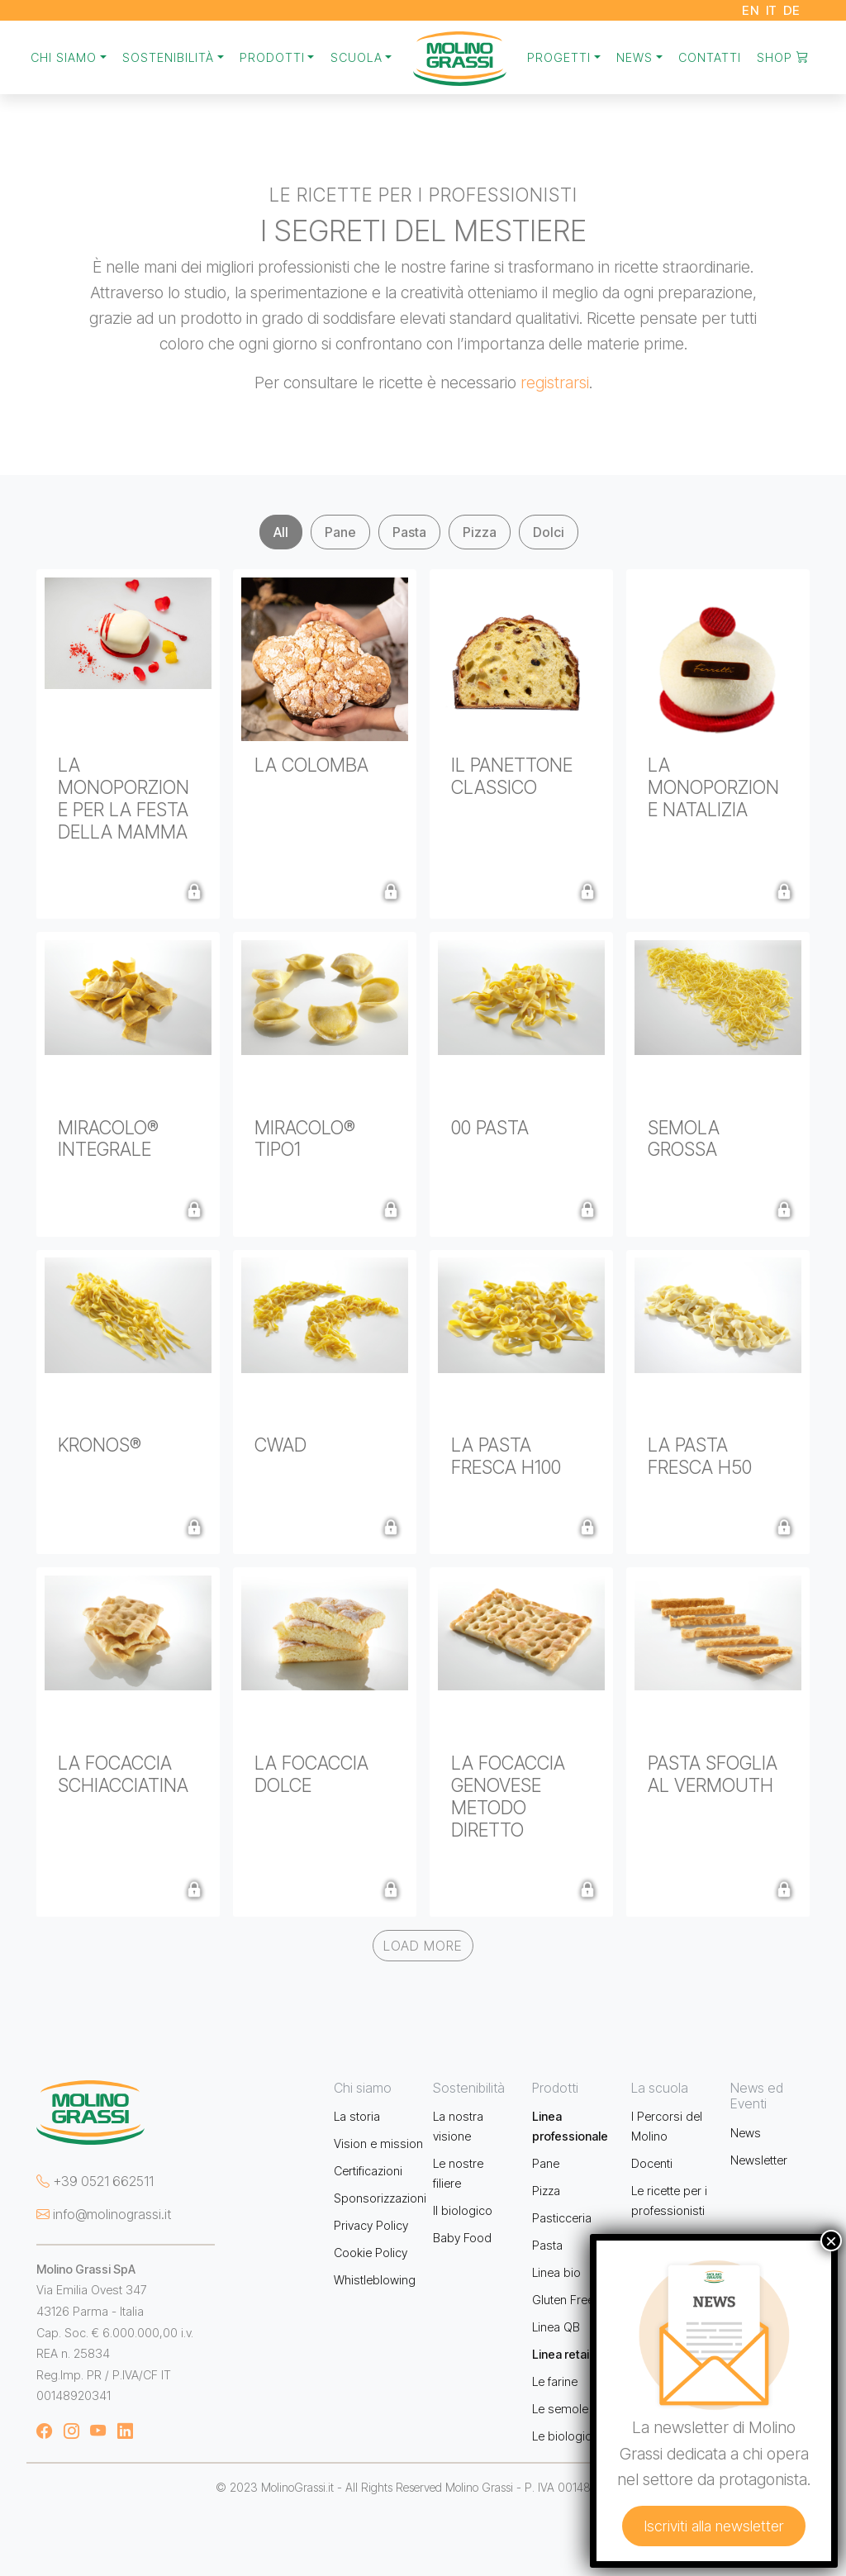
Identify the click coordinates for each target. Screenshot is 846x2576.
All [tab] (280, 532)
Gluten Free (563, 2300)
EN (750, 10)
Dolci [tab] (548, 532)
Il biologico (462, 2210)
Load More (423, 1945)
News (745, 2133)
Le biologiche (568, 2436)
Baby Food (462, 2238)
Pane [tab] (340, 532)
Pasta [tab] (409, 532)
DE (792, 10)
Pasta (547, 2245)
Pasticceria (562, 2218)
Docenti (652, 2163)
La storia (357, 2116)
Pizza (546, 2191)
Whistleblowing (375, 2280)
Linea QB (556, 2327)
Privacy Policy (371, 2225)
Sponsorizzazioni (380, 2198)
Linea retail (562, 2354)
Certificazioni (368, 2171)
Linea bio (556, 2272)
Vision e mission (378, 2143)
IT (771, 10)
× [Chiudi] (831, 2240)
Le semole (560, 2409)
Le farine (554, 2381)
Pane (545, 2163)
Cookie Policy (370, 2253)
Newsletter (758, 2160)
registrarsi (554, 382)
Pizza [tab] (480, 532)
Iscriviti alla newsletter (714, 2526)
